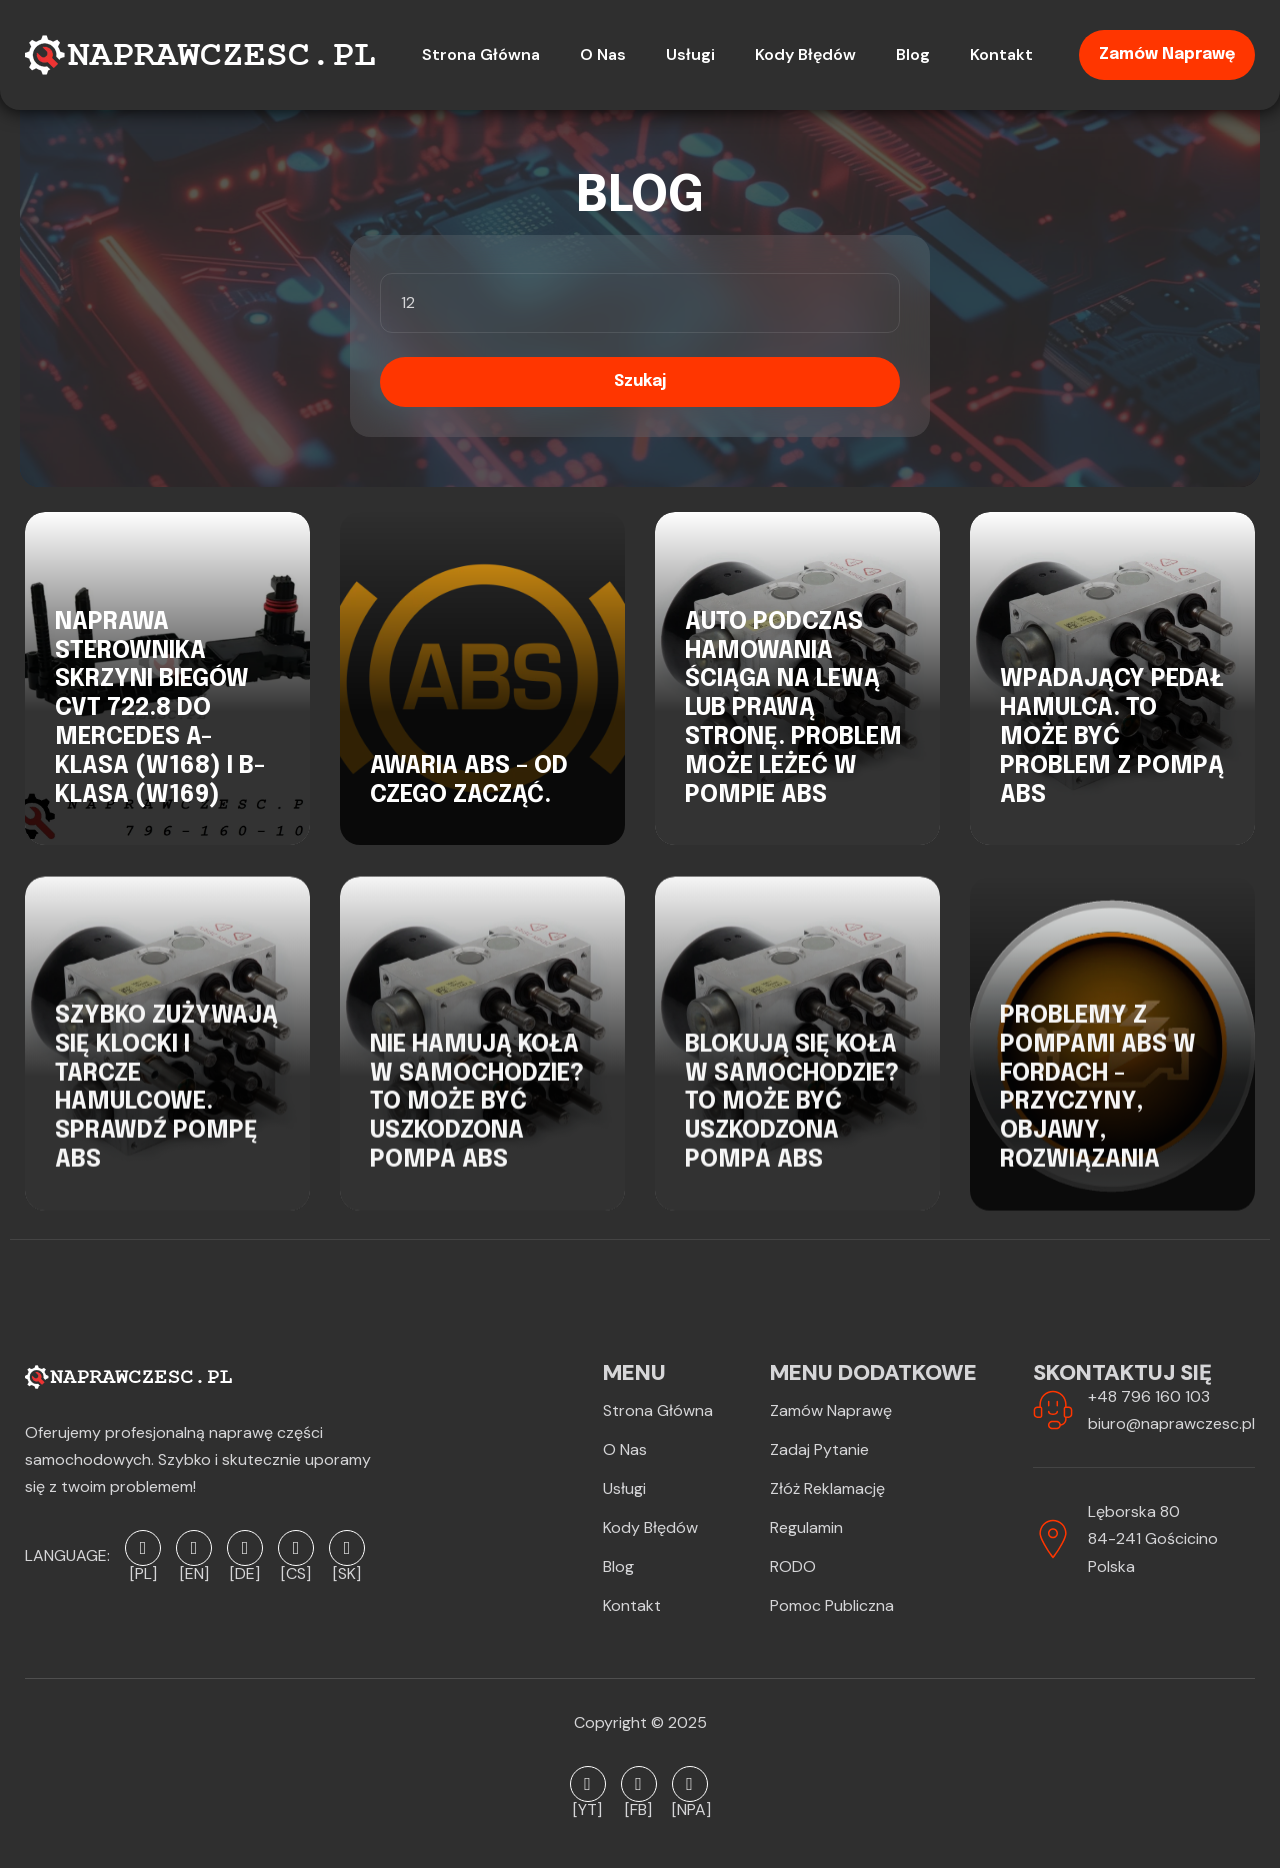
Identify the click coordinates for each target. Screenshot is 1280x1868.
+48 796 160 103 (1149, 1396)
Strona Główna (658, 1410)
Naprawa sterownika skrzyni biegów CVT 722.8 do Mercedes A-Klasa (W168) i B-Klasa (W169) (160, 709)
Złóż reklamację (827, 1488)
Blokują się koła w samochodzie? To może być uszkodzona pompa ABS (792, 1126)
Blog (618, 1566)
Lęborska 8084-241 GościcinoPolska (1153, 1538)
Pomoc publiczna (832, 1605)
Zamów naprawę (1167, 54)
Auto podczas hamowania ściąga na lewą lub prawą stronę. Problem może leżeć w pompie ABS (793, 709)
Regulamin (806, 1527)
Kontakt (632, 1605)
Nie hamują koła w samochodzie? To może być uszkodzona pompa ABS (477, 1126)
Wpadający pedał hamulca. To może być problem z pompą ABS (1112, 737)
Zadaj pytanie (819, 1449)
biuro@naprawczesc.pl (1171, 1423)
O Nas (625, 1449)
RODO (793, 1566)
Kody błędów (650, 1527)
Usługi (624, 1488)
